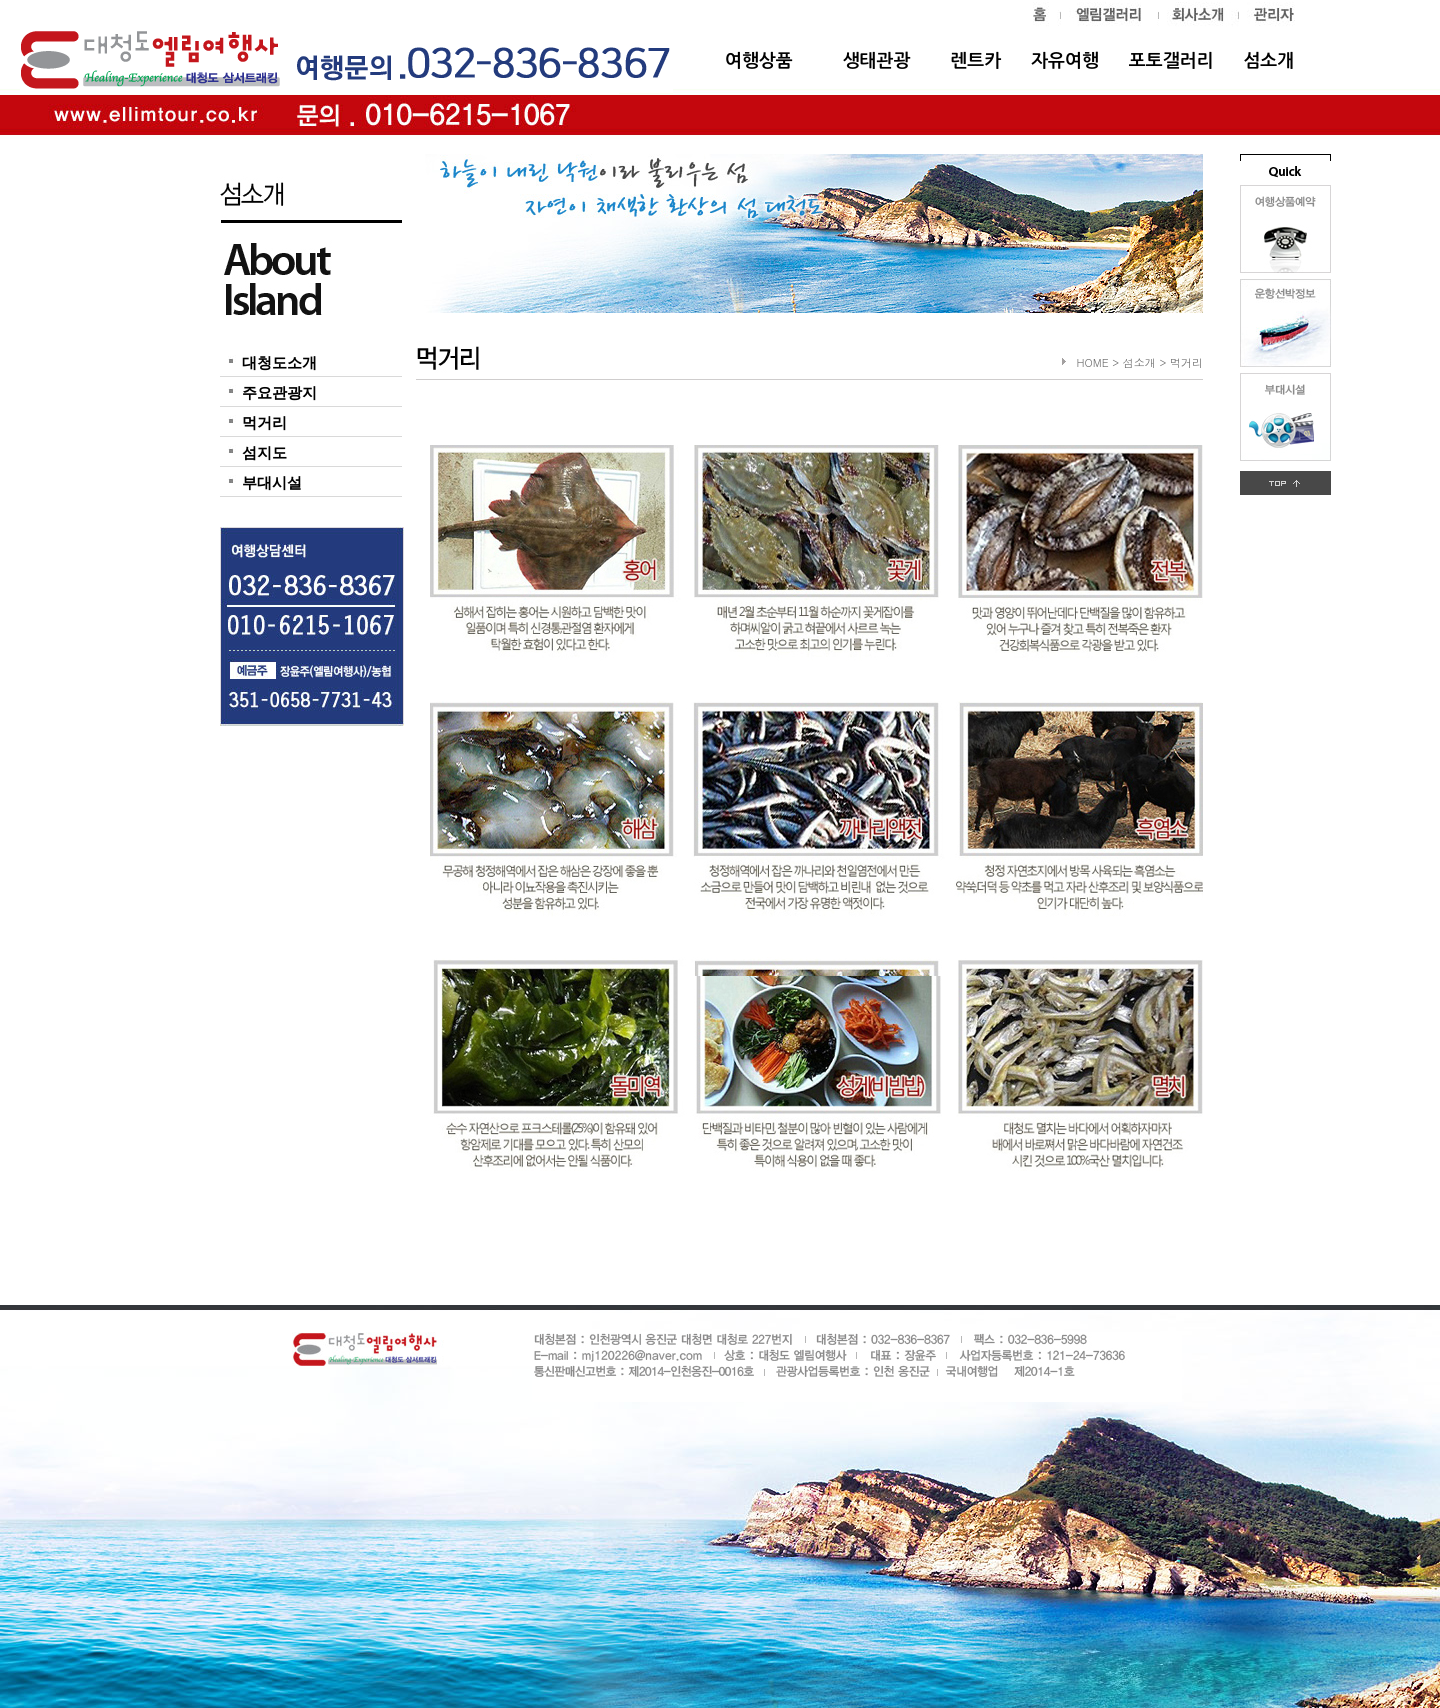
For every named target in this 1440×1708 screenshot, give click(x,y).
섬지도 (264, 453)
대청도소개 (279, 363)
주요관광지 (279, 393)
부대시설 (272, 483)
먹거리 (264, 423)
